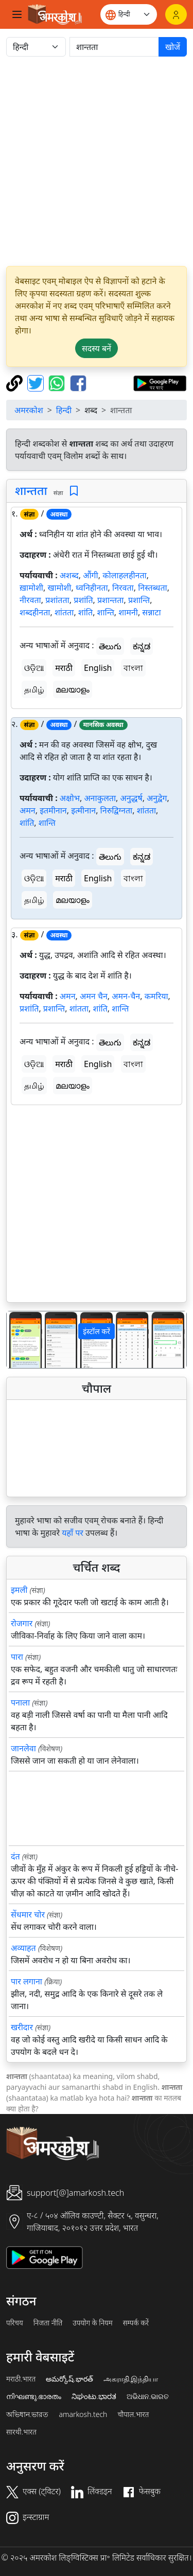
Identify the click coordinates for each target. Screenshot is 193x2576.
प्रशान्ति (139, 600)
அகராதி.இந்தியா (130, 2379)
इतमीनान (53, 810)
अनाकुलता (100, 798)
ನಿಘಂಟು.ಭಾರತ (94, 2396)
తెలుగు (110, 646)
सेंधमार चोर (28, 1914)
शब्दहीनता (35, 612)
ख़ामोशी (31, 587)
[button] (20, 1339)
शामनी (128, 612)
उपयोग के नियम (92, 2323)
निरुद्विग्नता (116, 810)
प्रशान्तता (110, 600)
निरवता (123, 587)
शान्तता (31, 490)
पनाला (20, 1702)
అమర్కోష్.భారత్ (69, 2379)
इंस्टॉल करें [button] (96, 1331)
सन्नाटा (151, 612)
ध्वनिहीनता (92, 587)
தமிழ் (34, 689)
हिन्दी (64, 410)
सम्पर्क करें (136, 2323)
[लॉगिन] (176, 14)
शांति (85, 612)
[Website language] (128, 14)
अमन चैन (94, 996)
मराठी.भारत (21, 2379)
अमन (28, 810)
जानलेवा (23, 1748)
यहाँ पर (72, 1532)
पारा (17, 1656)
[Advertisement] (96, 161)
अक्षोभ (70, 798)
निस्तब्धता (152, 587)
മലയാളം (73, 689)
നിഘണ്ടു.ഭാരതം (33, 2396)
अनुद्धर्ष (131, 798)
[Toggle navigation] (17, 14)
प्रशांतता (57, 600)
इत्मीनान (83, 810)
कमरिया (156, 996)
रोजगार (21, 1623)
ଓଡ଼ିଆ (34, 667)
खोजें (172, 46)
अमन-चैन (126, 996)
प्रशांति (83, 600)
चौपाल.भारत (133, 2414)
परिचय (14, 2323)
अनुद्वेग (157, 798)
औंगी (90, 575)
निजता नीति (48, 2323)
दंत (15, 1856)
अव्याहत (23, 1947)
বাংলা (133, 667)
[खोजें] (114, 47)
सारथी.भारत (21, 2432)
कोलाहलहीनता (124, 575)
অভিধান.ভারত (27, 2414)
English (98, 667)
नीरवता (30, 600)
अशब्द (69, 575)
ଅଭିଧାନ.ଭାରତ (148, 2396)
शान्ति (105, 612)
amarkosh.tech (83, 2414)
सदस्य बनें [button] (96, 348)
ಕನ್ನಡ (141, 646)
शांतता (64, 612)
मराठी (64, 667)
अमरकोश (28, 410)
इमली (19, 1589)
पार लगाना (26, 1981)
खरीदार (22, 2027)
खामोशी (59, 587)
